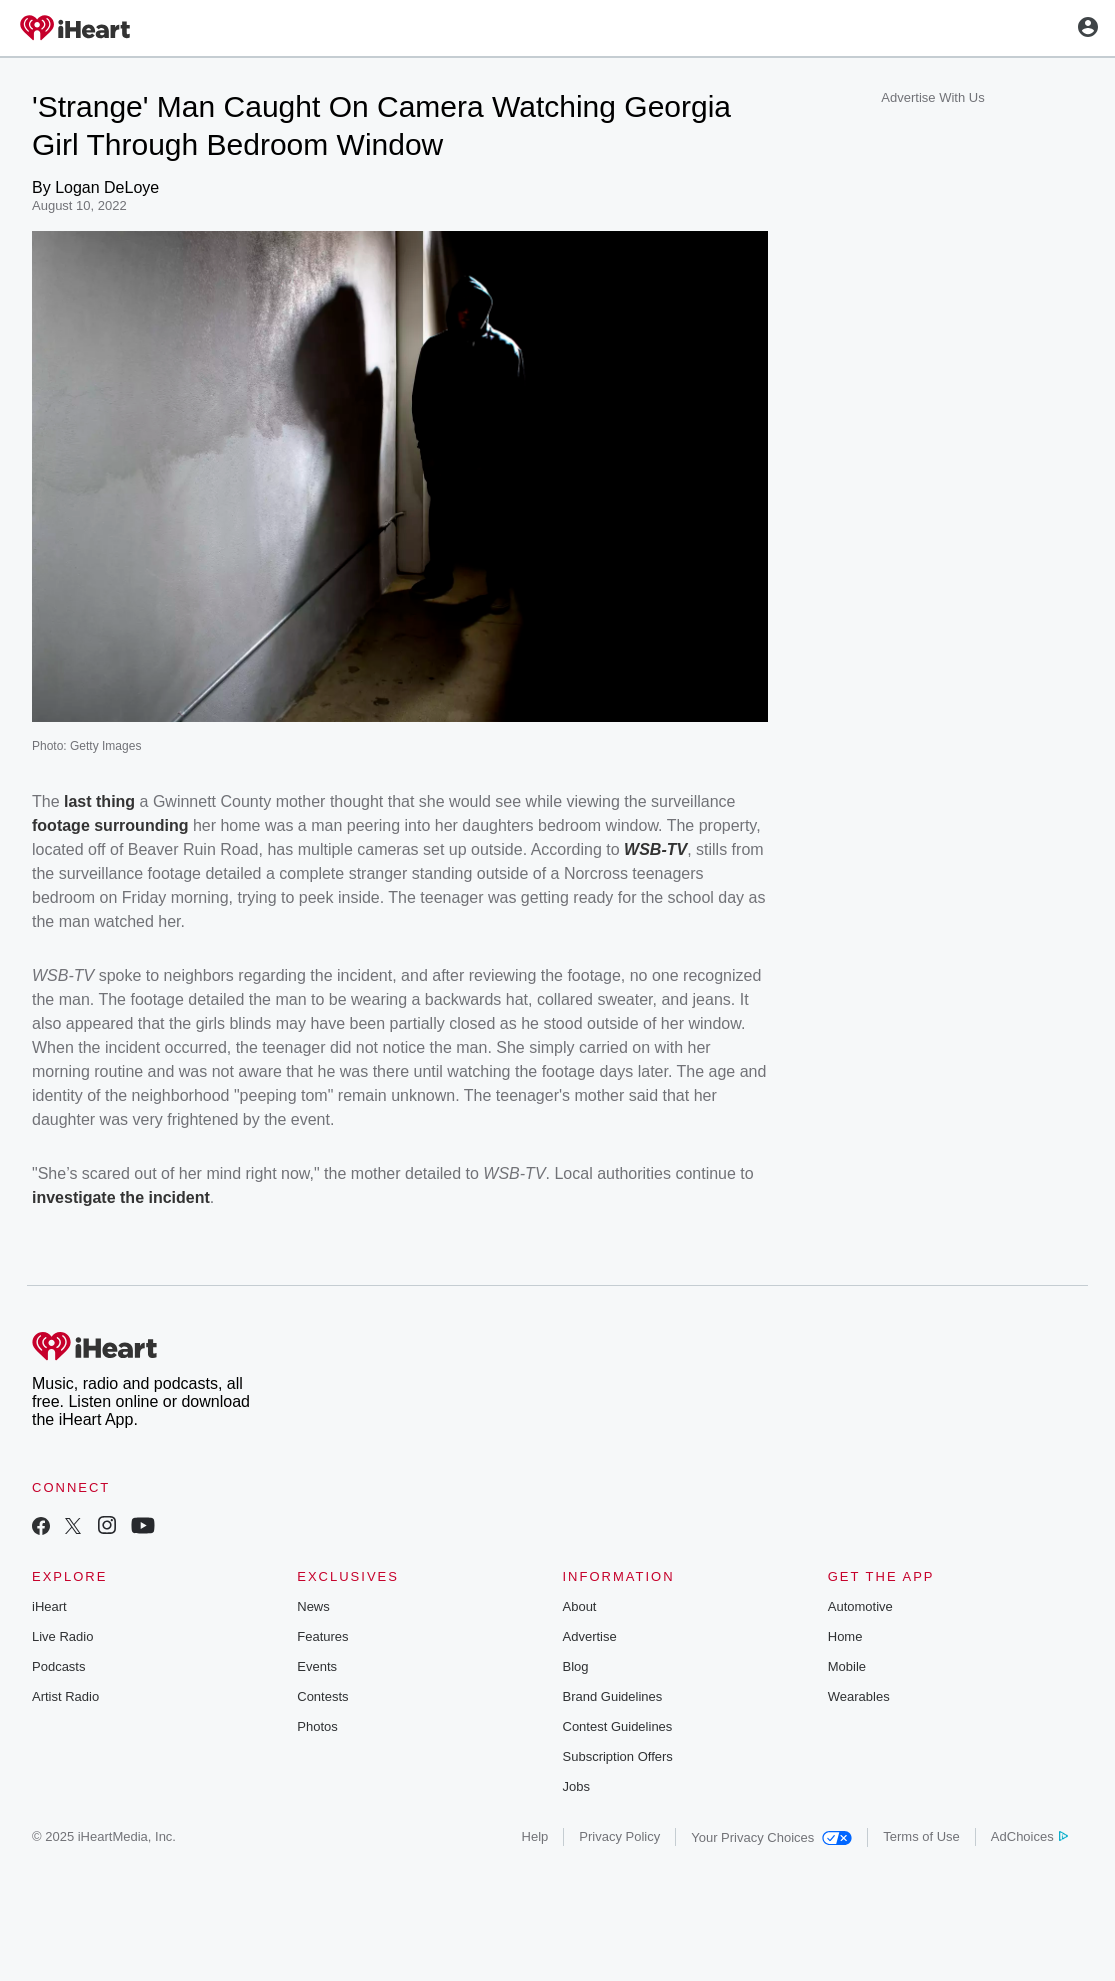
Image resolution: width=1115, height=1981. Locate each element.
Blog (576, 1666)
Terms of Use (921, 1836)
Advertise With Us (932, 97)
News (313, 1606)
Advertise (590, 1636)
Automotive (860, 1606)
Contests (322, 1696)
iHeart (49, 1606)
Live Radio (62, 1636)
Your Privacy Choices (771, 1837)
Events (317, 1666)
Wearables (859, 1696)
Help (535, 1836)
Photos (317, 1726)
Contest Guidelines (618, 1726)
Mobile (847, 1666)
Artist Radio (65, 1696)
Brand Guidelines (613, 1696)
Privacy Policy (619, 1836)
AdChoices (1029, 1836)
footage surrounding (110, 825)
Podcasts (58, 1666)
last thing (99, 801)
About (580, 1606)
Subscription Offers (618, 1756)
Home (845, 1636)
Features (322, 1636)
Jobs (576, 1786)
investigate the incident (121, 1197)
